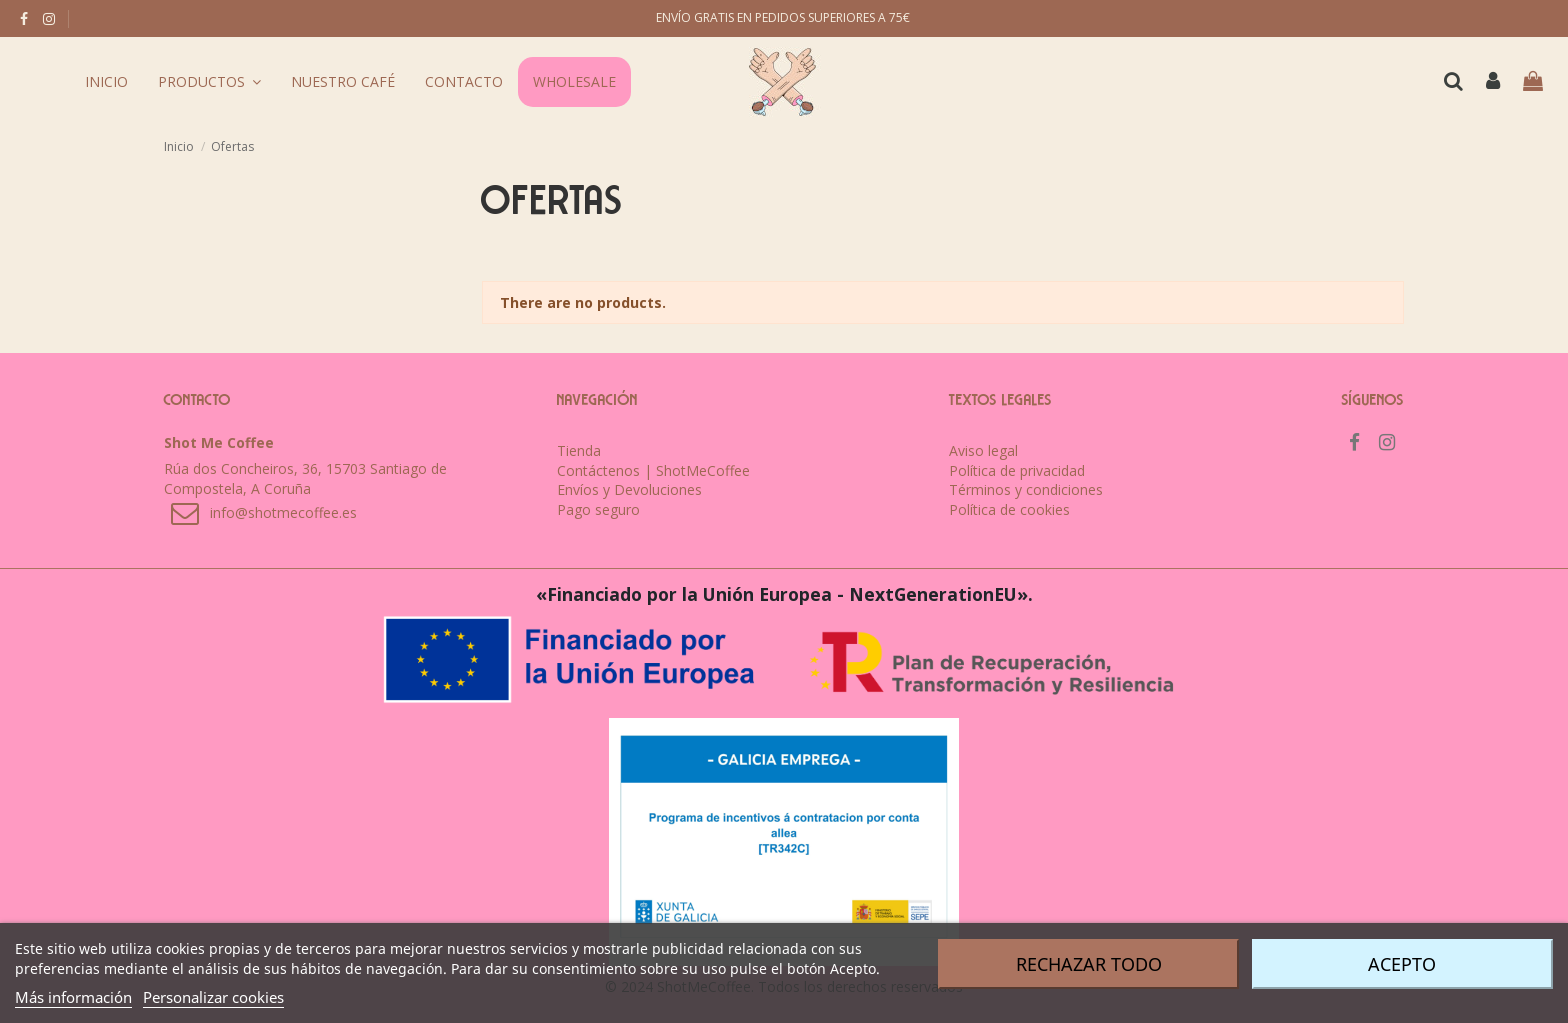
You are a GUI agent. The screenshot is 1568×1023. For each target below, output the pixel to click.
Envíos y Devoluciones (629, 489)
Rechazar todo (1089, 964)
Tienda (579, 450)
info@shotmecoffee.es (283, 512)
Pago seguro (598, 509)
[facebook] (24, 18)
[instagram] (49, 18)
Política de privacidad (1017, 470)
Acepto (1402, 964)
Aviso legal (983, 450)
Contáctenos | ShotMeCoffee (653, 470)
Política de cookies (1009, 509)
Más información (73, 997)
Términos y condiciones (1026, 489)
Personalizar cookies (213, 997)
